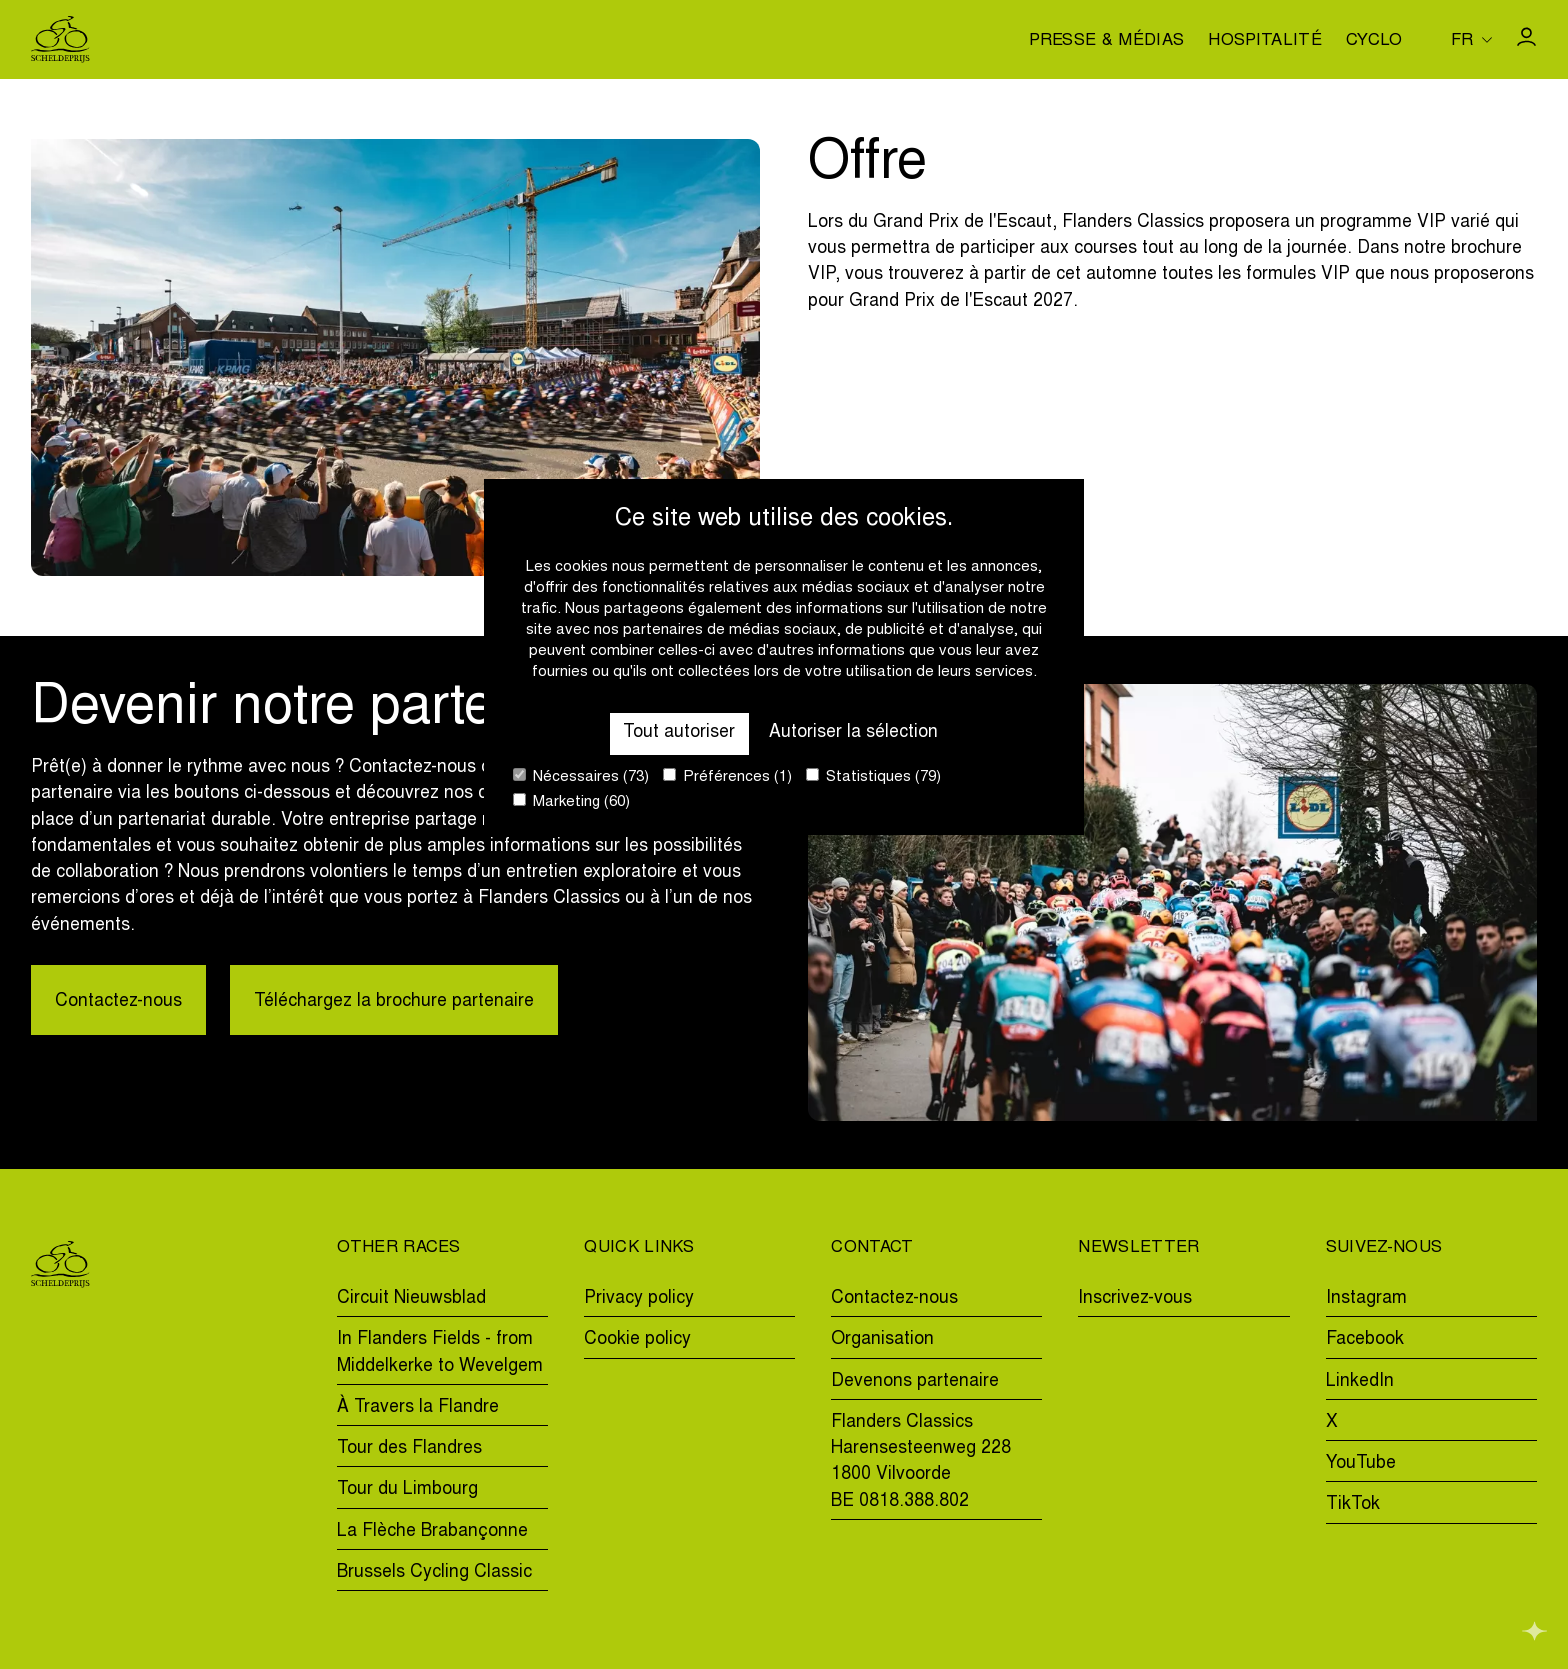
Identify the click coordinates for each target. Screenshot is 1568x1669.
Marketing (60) (571, 801)
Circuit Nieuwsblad (411, 1299)
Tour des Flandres (409, 1449)
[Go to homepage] (60, 39)
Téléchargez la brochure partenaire (394, 1002)
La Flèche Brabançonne (432, 1532)
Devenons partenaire (915, 1382)
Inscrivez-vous (1135, 1299)
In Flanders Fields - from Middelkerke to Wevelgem (440, 1353)
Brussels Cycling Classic (434, 1573)
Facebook (1365, 1340)
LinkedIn (1360, 1382)
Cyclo (1374, 42)
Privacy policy (639, 1299)
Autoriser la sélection (853, 733)
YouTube (1361, 1464)
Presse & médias (1106, 42)
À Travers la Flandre (418, 1408)
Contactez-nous (118, 1002)
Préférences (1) (727, 776)
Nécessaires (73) (581, 776)
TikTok (1353, 1505)
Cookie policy (637, 1340)
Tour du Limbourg (407, 1490)
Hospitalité (1265, 42)
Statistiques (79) (873, 776)
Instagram (1366, 1299)
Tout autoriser (679, 733)
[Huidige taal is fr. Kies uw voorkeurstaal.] (1471, 39)
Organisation (882, 1340)
